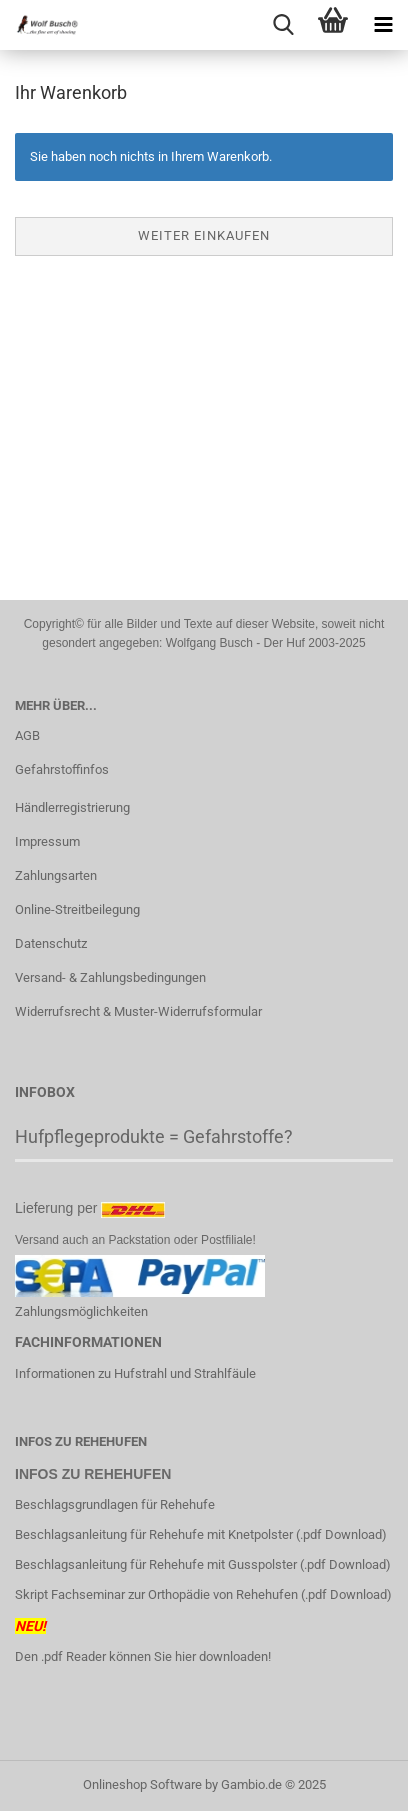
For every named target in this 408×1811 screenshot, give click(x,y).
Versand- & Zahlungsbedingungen (110, 977)
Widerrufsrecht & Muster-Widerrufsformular (138, 1011)
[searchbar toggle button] (283, 25)
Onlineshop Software (142, 1784)
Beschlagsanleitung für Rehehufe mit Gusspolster (156, 1564)
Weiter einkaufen (204, 235)
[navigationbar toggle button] (383, 25)
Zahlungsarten (56, 875)
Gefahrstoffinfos (62, 769)
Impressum (47, 841)
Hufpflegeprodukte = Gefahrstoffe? (154, 1136)
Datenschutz (51, 943)
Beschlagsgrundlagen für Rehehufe (116, 1504)
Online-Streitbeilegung (77, 909)
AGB (27, 735)
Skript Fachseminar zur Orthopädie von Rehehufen (156, 1594)
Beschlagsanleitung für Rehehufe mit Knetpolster (154, 1534)
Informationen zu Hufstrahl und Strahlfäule (135, 1373)
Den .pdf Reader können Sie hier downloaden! (143, 1656)
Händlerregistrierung (72, 807)
